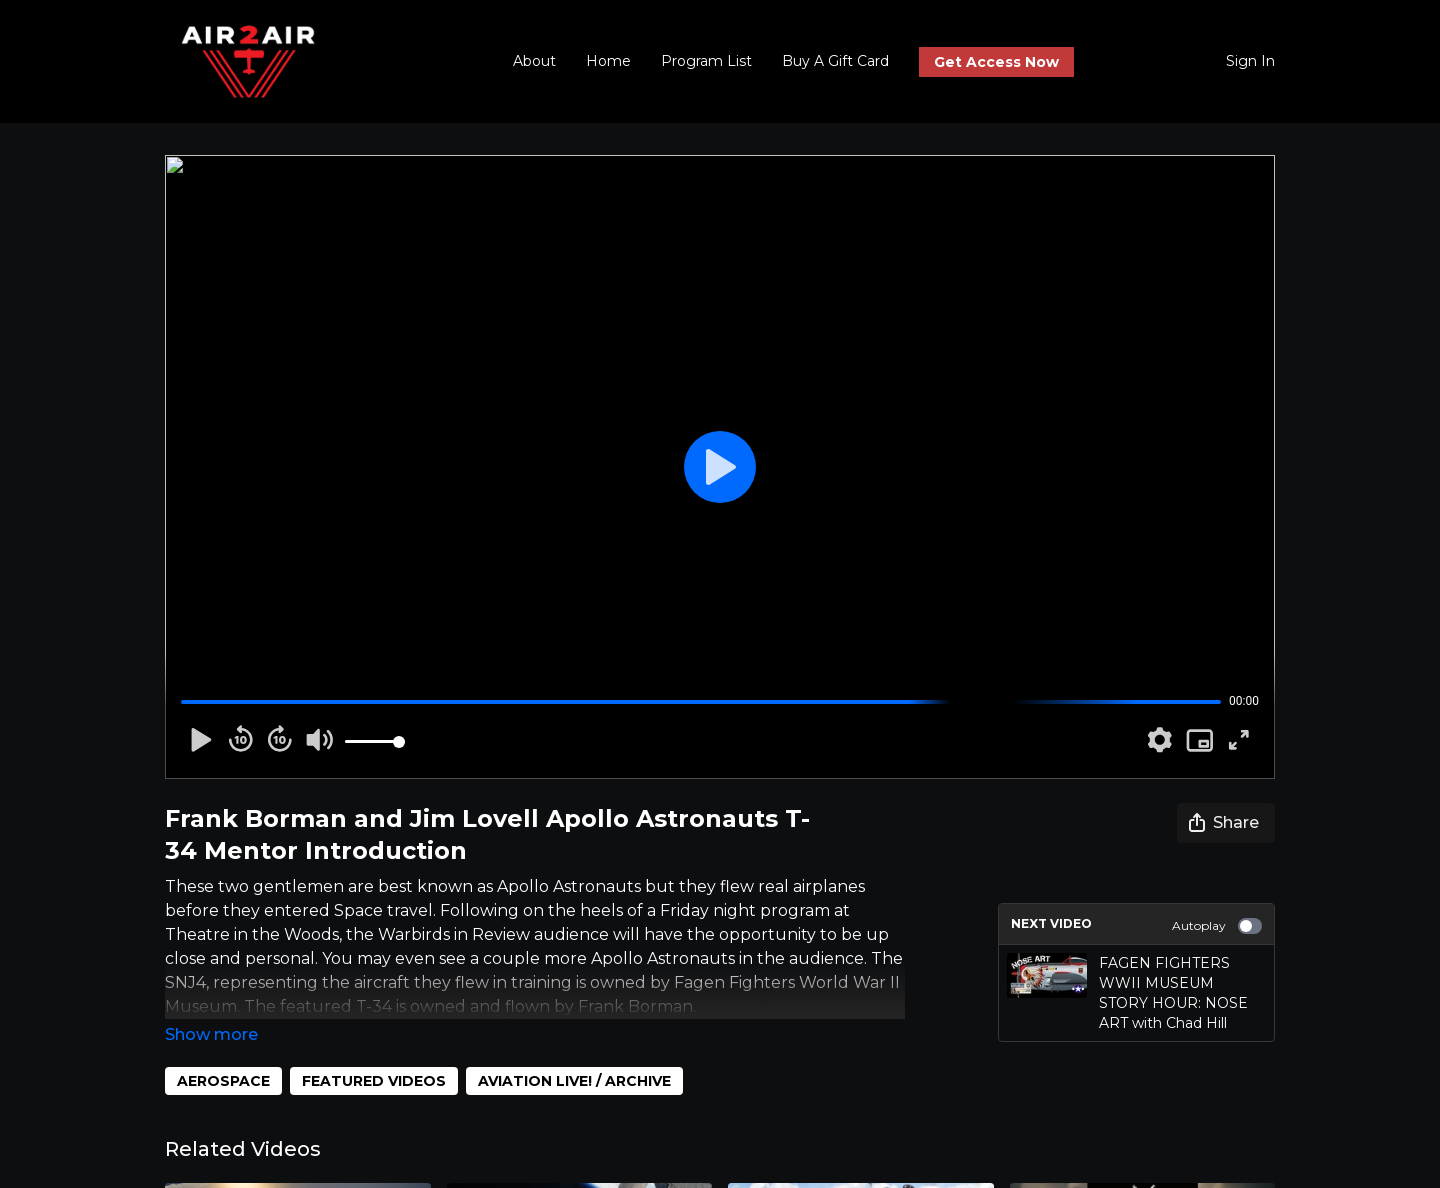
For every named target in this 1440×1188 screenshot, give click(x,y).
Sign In (1250, 61)
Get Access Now (996, 62)
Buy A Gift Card (835, 61)
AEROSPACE (223, 1053)
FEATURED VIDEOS (374, 1053)
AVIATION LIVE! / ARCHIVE (574, 1053)
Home (608, 61)
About (534, 61)
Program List (706, 61)
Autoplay (1217, 926)
